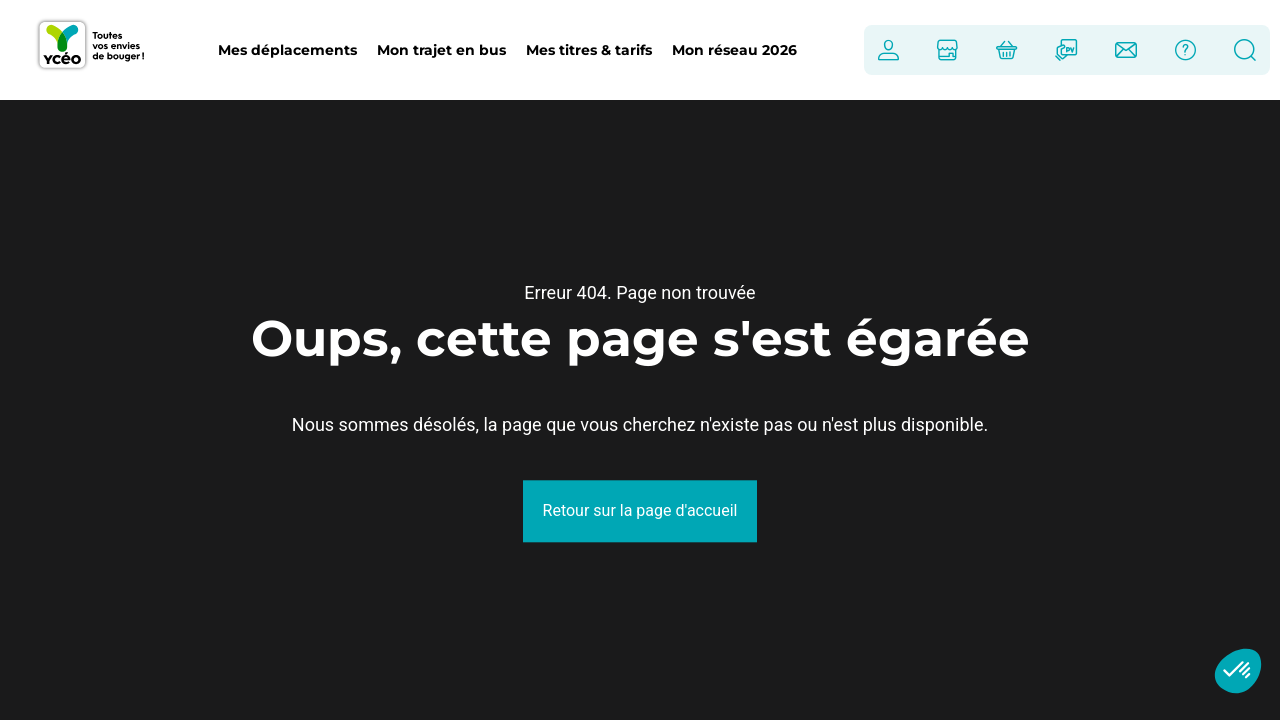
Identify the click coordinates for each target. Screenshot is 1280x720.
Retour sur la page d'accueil (640, 510)
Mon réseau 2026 (734, 50)
